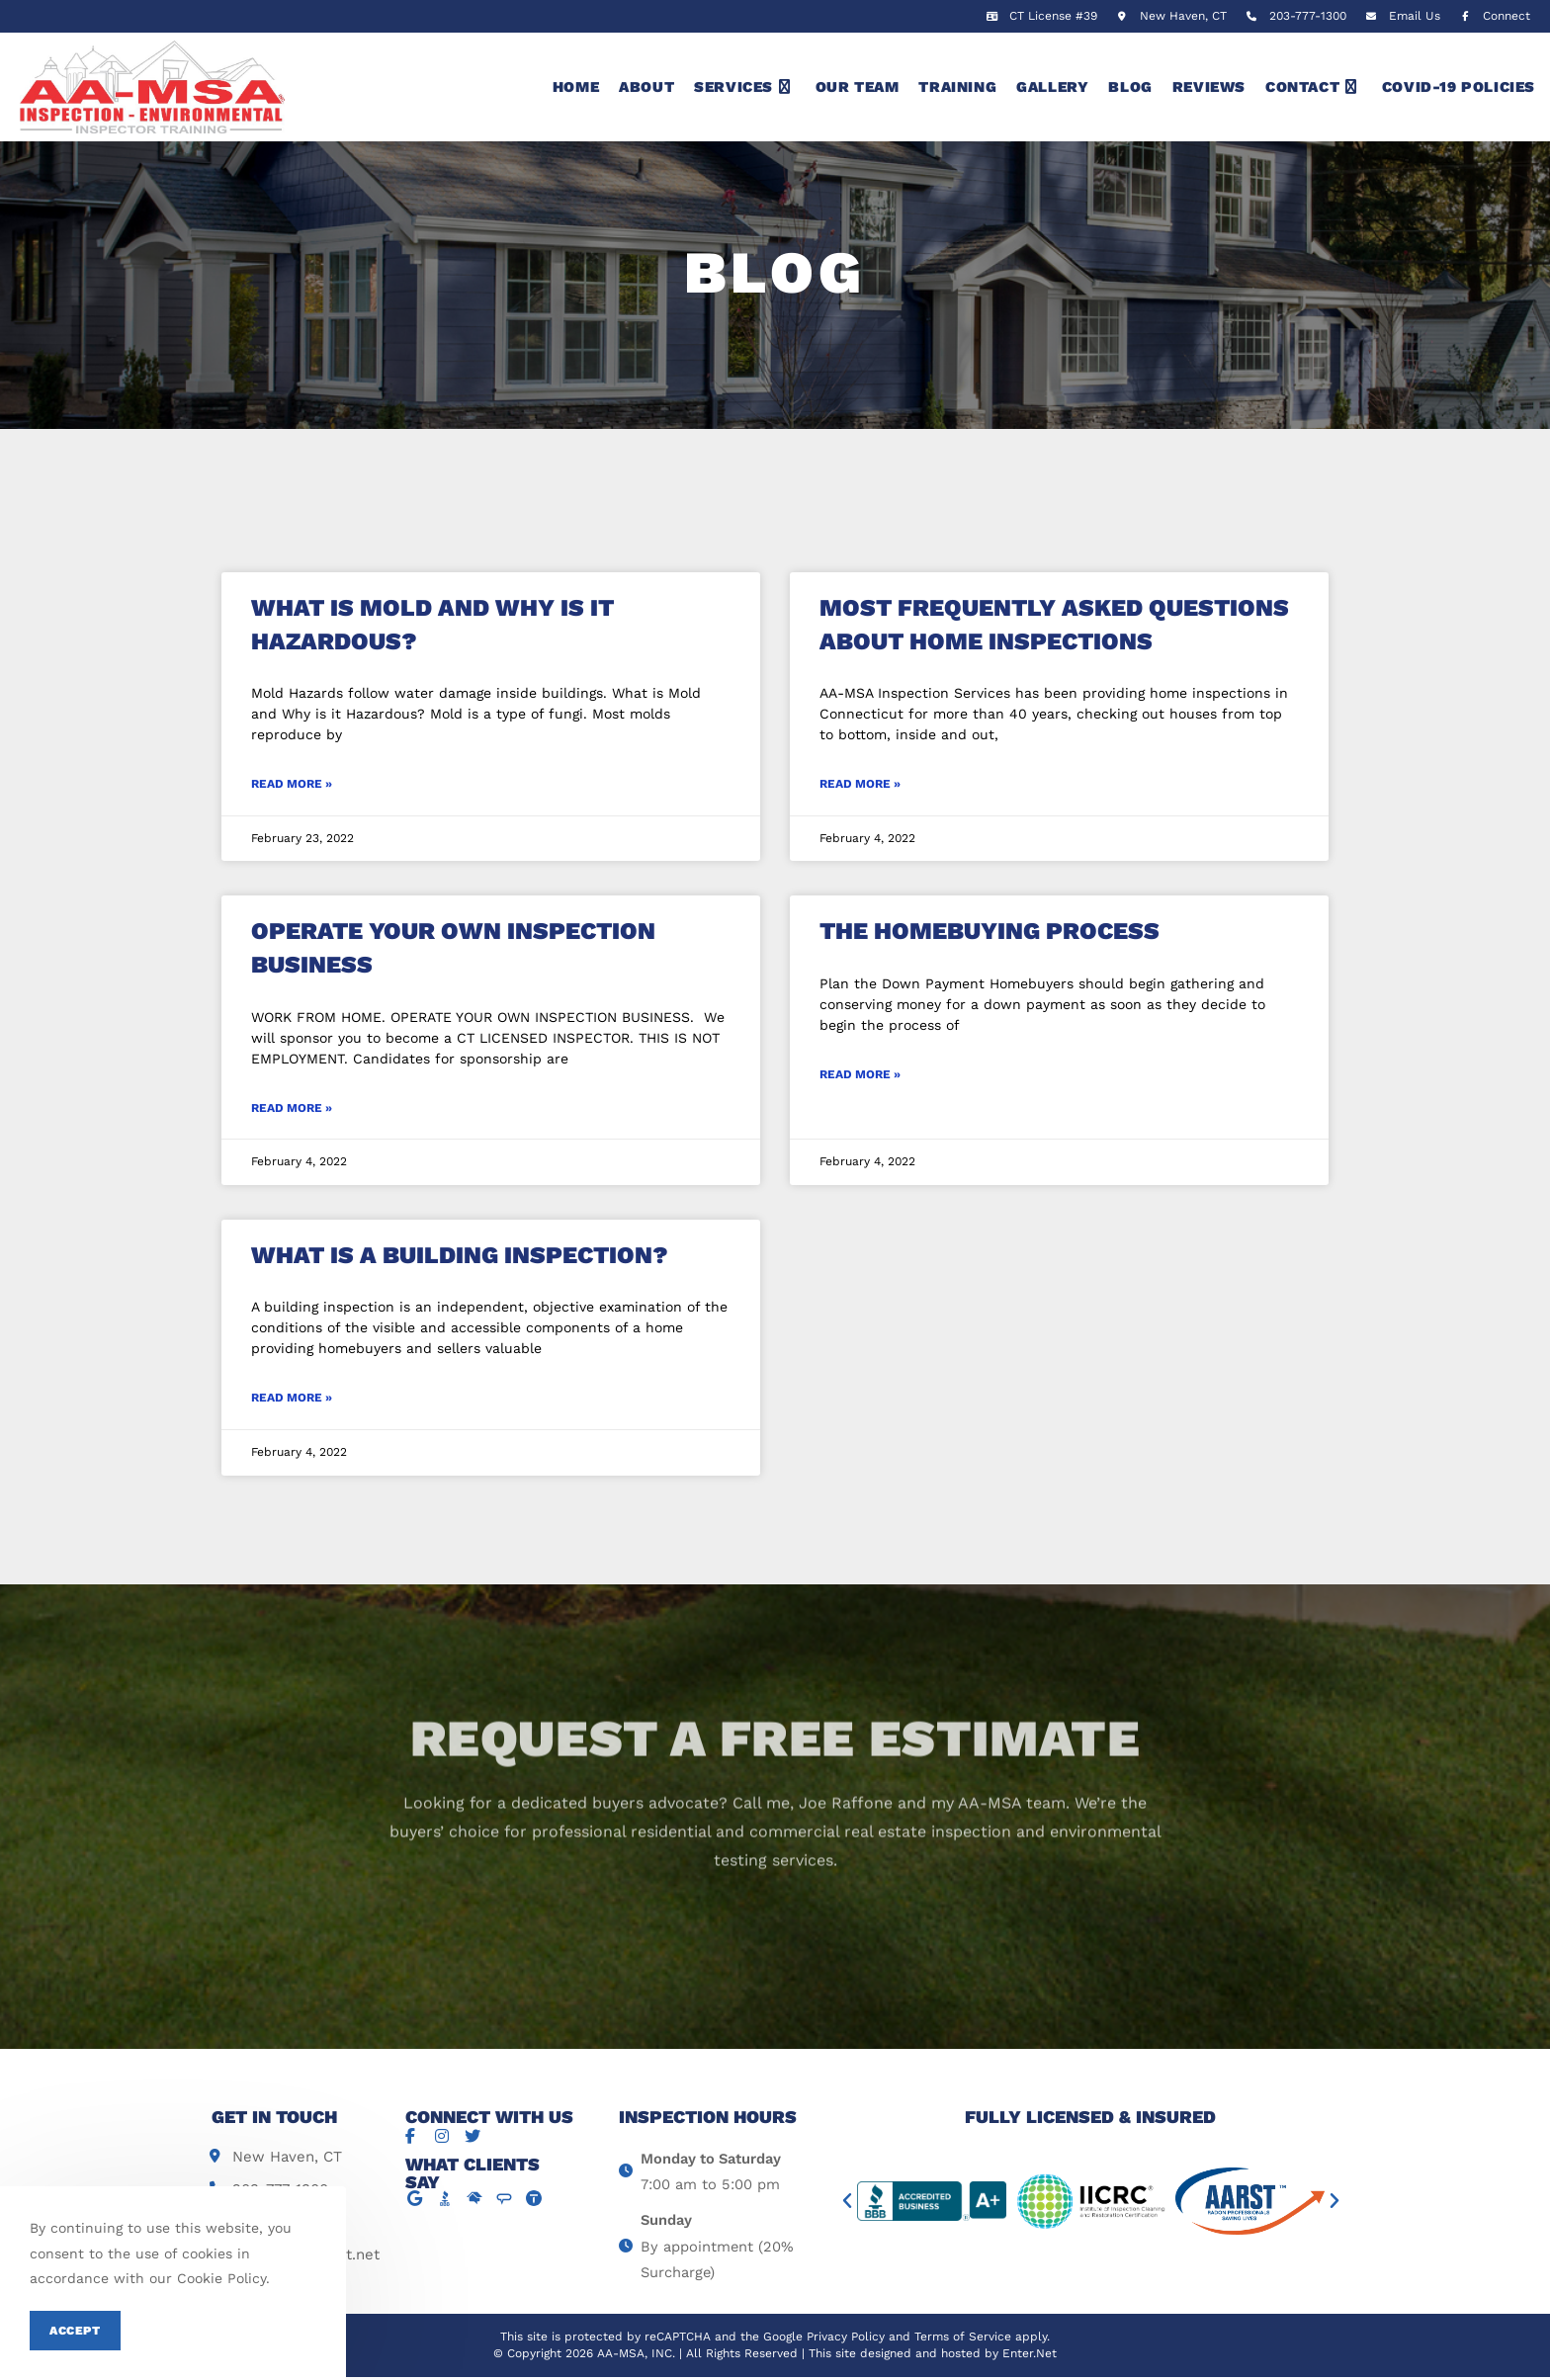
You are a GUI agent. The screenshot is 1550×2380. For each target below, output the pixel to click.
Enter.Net (1029, 2356)
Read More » (291, 784)
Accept (75, 2331)
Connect (1492, 16)
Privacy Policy (846, 2340)
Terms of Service (962, 2340)
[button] (847, 2201)
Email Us (1414, 16)
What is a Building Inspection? (459, 1255)
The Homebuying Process (989, 931)
